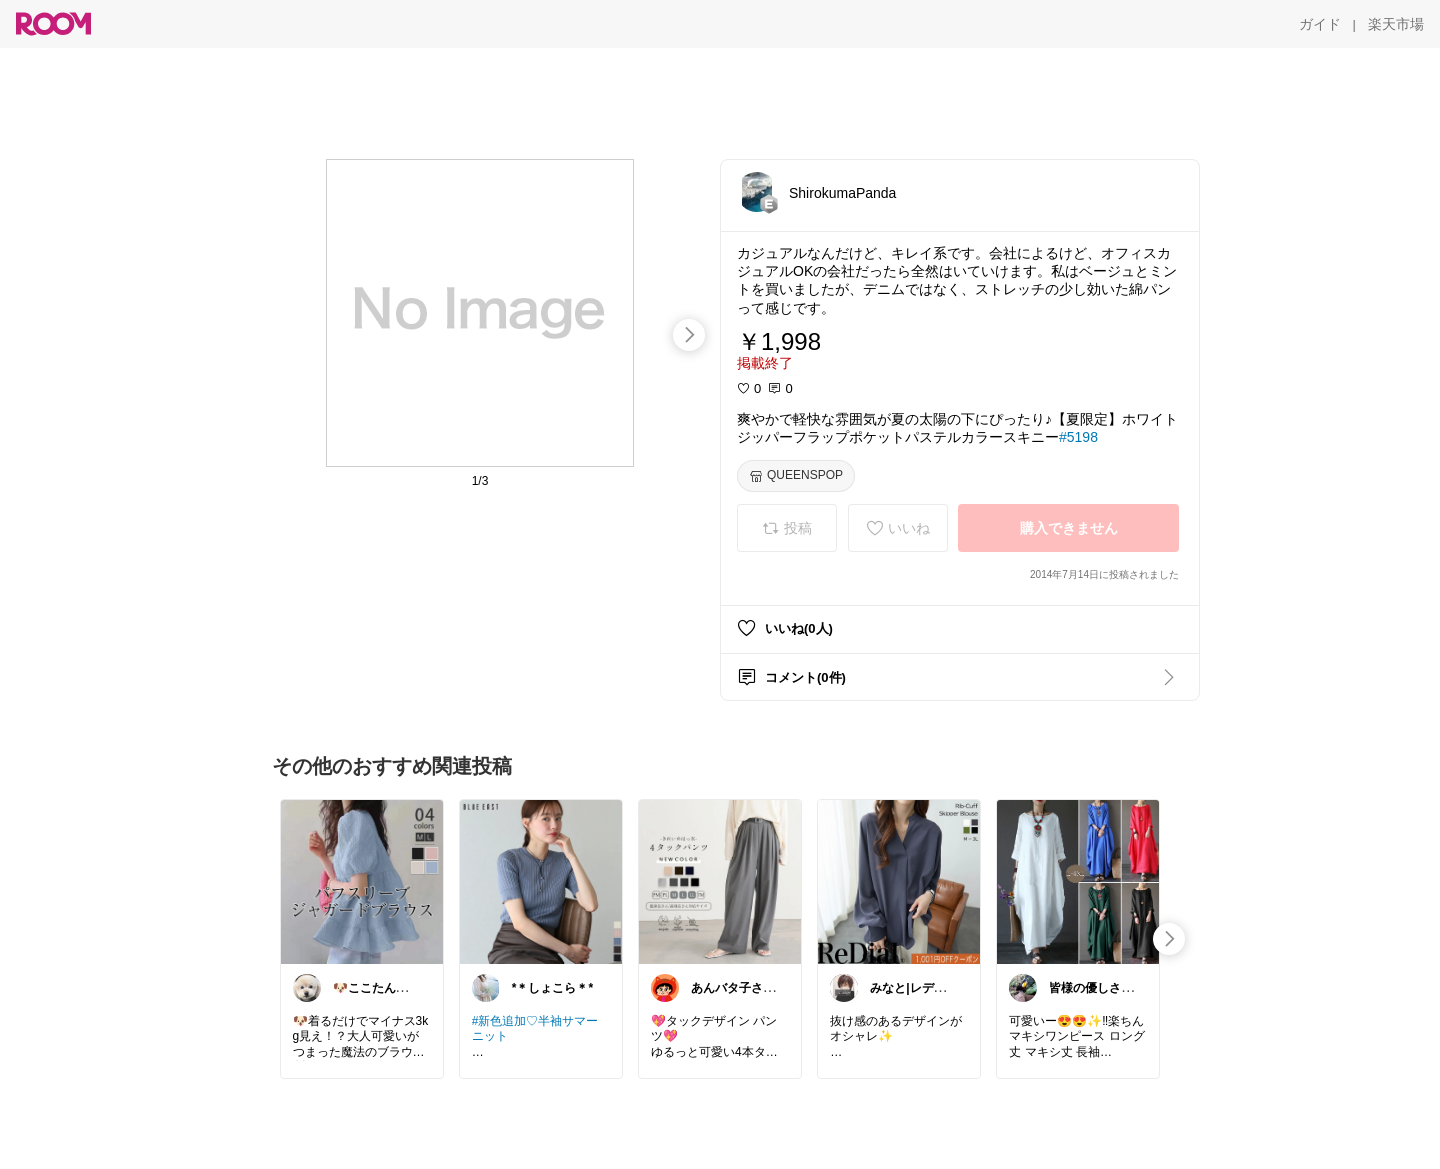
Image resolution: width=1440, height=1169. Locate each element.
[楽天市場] (1396, 24)
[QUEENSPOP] (796, 476)
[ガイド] (1320, 24)
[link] (362, 881)
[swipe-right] (689, 335)
